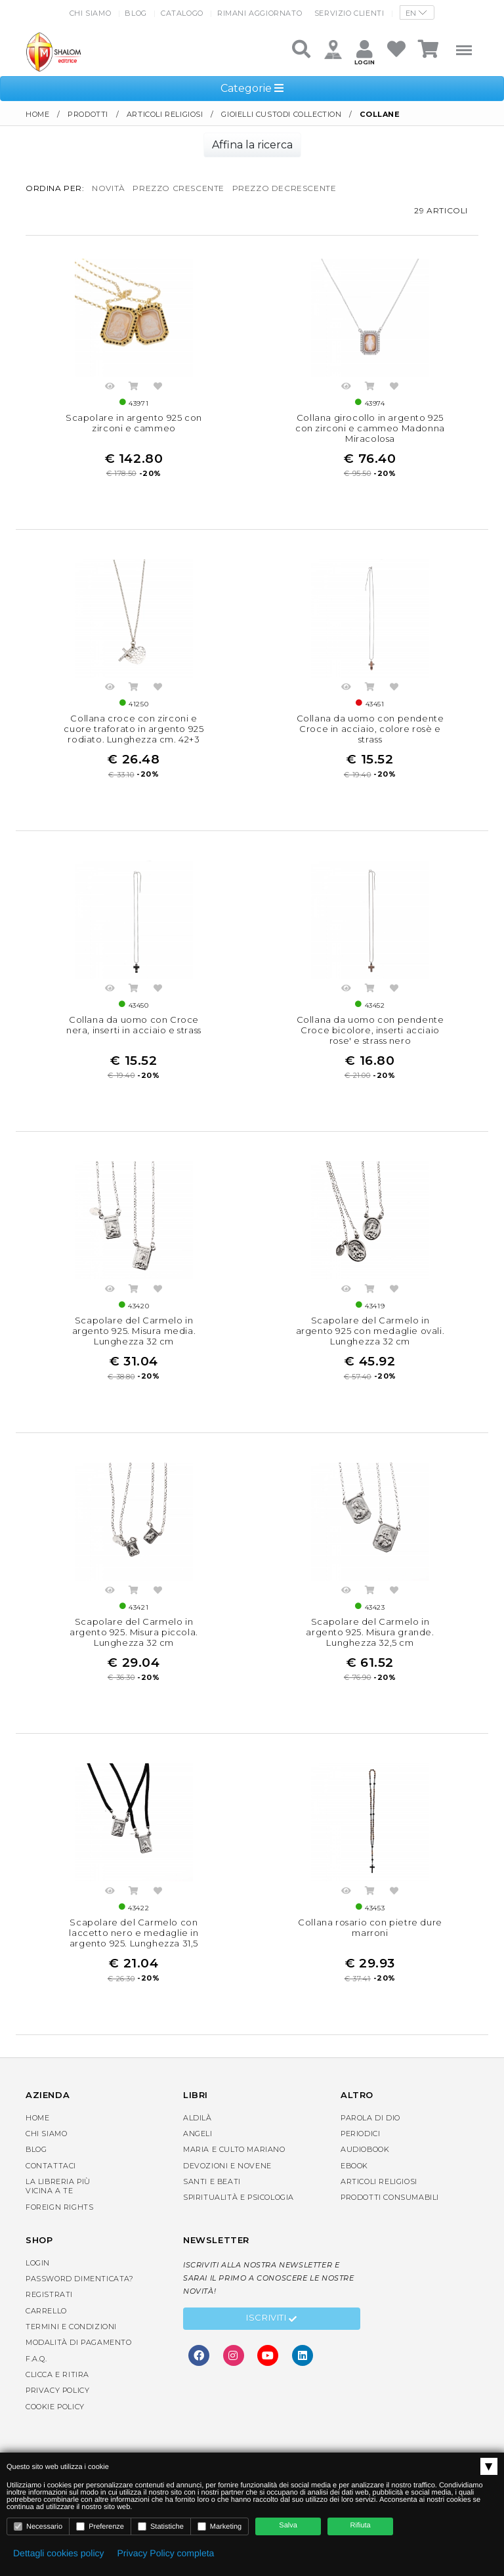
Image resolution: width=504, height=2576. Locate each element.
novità (108, 188)
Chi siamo (90, 13)
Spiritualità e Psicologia (238, 2197)
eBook (354, 2165)
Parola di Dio (370, 2117)
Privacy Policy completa (166, 2553)
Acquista (134, 388)
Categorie (252, 88)
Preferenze (100, 2526)
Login (38, 2262)
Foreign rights (59, 2207)
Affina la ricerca (252, 145)
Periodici (360, 2133)
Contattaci (51, 2165)
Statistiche (161, 2526)
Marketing (220, 2526)
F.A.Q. (36, 2358)
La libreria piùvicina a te (58, 2186)
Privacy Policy (57, 2390)
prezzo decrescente (284, 188)
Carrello (46, 2310)
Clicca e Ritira (57, 2374)
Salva (288, 2525)
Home (37, 114)
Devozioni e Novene (227, 2165)
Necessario (38, 2526)
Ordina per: (55, 188)
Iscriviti (271, 2319)
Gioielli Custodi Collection (281, 114)
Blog (135, 13)
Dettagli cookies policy (58, 2553)
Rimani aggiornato (259, 13)
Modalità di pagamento (79, 2342)
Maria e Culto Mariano (234, 2149)
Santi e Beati (212, 2181)
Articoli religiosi (165, 114)
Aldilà (197, 2117)
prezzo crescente (178, 188)
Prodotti (88, 114)
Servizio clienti (349, 13)
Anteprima (109, 388)
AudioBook (365, 2149)
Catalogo (182, 13)
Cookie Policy (55, 2406)
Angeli (198, 2133)
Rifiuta (360, 2525)
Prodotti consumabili (390, 2197)
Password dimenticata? (80, 2278)
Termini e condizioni (71, 2326)
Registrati (49, 2294)
